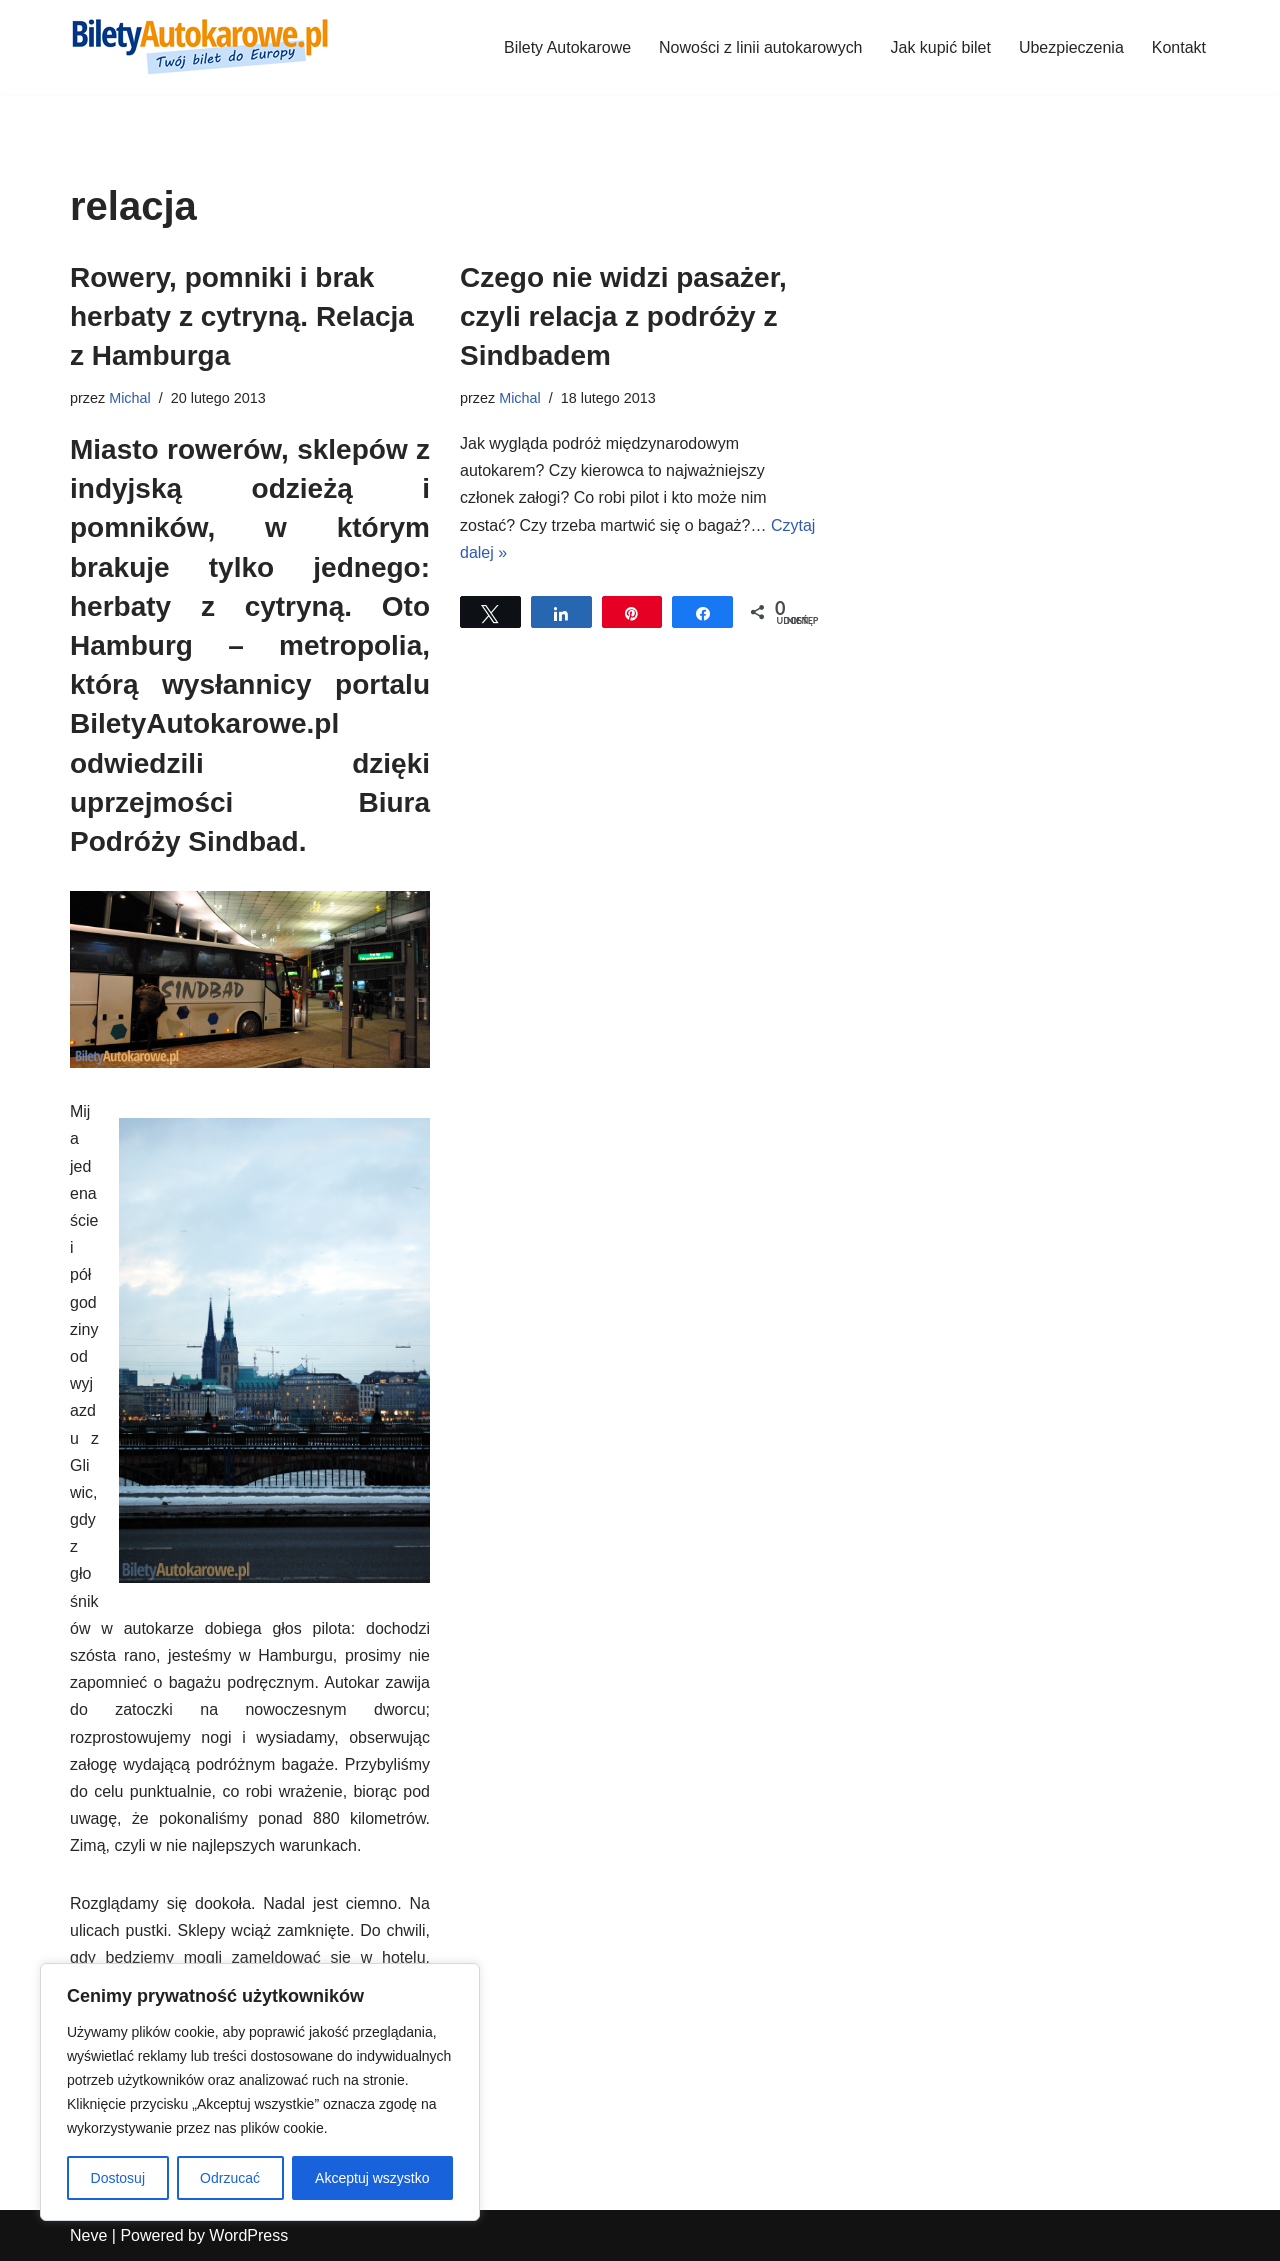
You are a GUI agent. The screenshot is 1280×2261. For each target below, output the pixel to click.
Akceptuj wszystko (372, 2178)
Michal (130, 398)
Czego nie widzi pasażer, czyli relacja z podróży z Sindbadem (623, 316)
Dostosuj (118, 2178)
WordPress (248, 2235)
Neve (88, 2235)
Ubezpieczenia (1071, 47)
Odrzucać (230, 2178)
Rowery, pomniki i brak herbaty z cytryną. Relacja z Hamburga (242, 316)
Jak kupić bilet (940, 47)
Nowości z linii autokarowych (761, 47)
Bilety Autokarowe (566, 47)
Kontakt (1179, 47)
